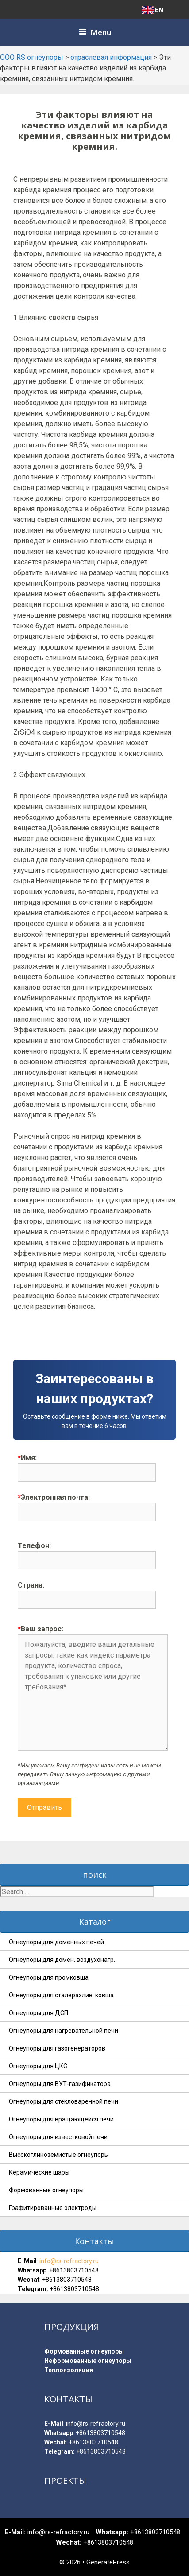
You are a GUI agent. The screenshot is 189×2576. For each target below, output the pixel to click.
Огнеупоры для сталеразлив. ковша (61, 1995)
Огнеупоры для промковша (49, 1977)
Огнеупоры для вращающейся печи (61, 2119)
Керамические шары (39, 2172)
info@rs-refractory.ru (68, 2261)
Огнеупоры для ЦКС (38, 2066)
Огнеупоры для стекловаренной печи (63, 2101)
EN (152, 9)
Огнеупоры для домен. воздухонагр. (62, 1959)
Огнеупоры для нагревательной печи (63, 2030)
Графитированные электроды (52, 2207)
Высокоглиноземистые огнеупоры (59, 2154)
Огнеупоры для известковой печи (58, 2136)
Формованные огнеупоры (46, 2190)
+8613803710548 (74, 2270)
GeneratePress (108, 2562)
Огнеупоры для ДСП (38, 2012)
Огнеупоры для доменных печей (56, 1942)
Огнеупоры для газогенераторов (57, 2048)
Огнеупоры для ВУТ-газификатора (60, 2083)
